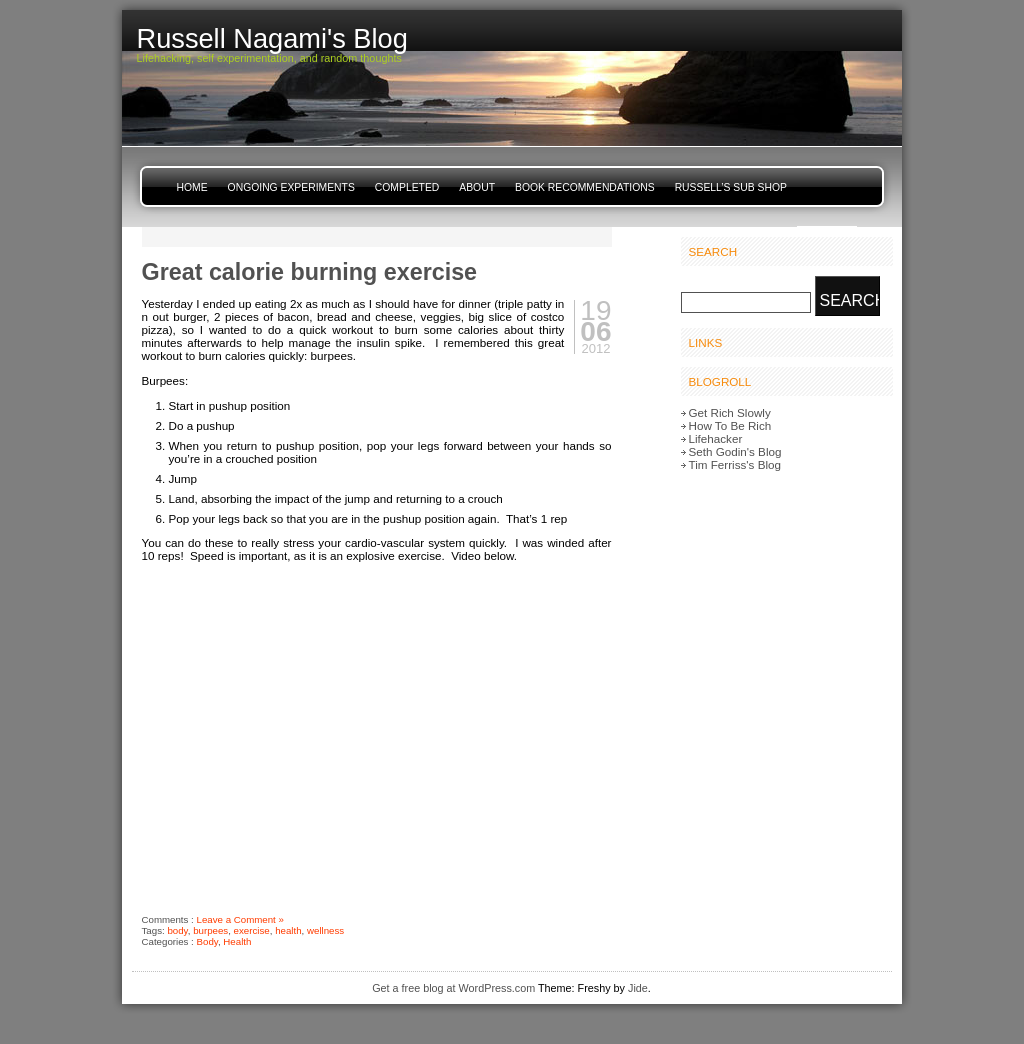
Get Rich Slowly (730, 412)
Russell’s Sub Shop (731, 187)
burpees (210, 930)
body (177, 930)
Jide (638, 988)
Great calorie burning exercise (310, 272)
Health (237, 941)
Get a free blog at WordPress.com (453, 988)
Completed (407, 187)
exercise (252, 930)
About (477, 187)
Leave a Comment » (240, 919)
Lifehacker (716, 438)
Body (207, 941)
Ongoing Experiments (291, 187)
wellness (325, 930)
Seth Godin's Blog (735, 451)
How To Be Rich (730, 425)
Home (192, 187)
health (288, 930)
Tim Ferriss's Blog (735, 464)
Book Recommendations (585, 187)
